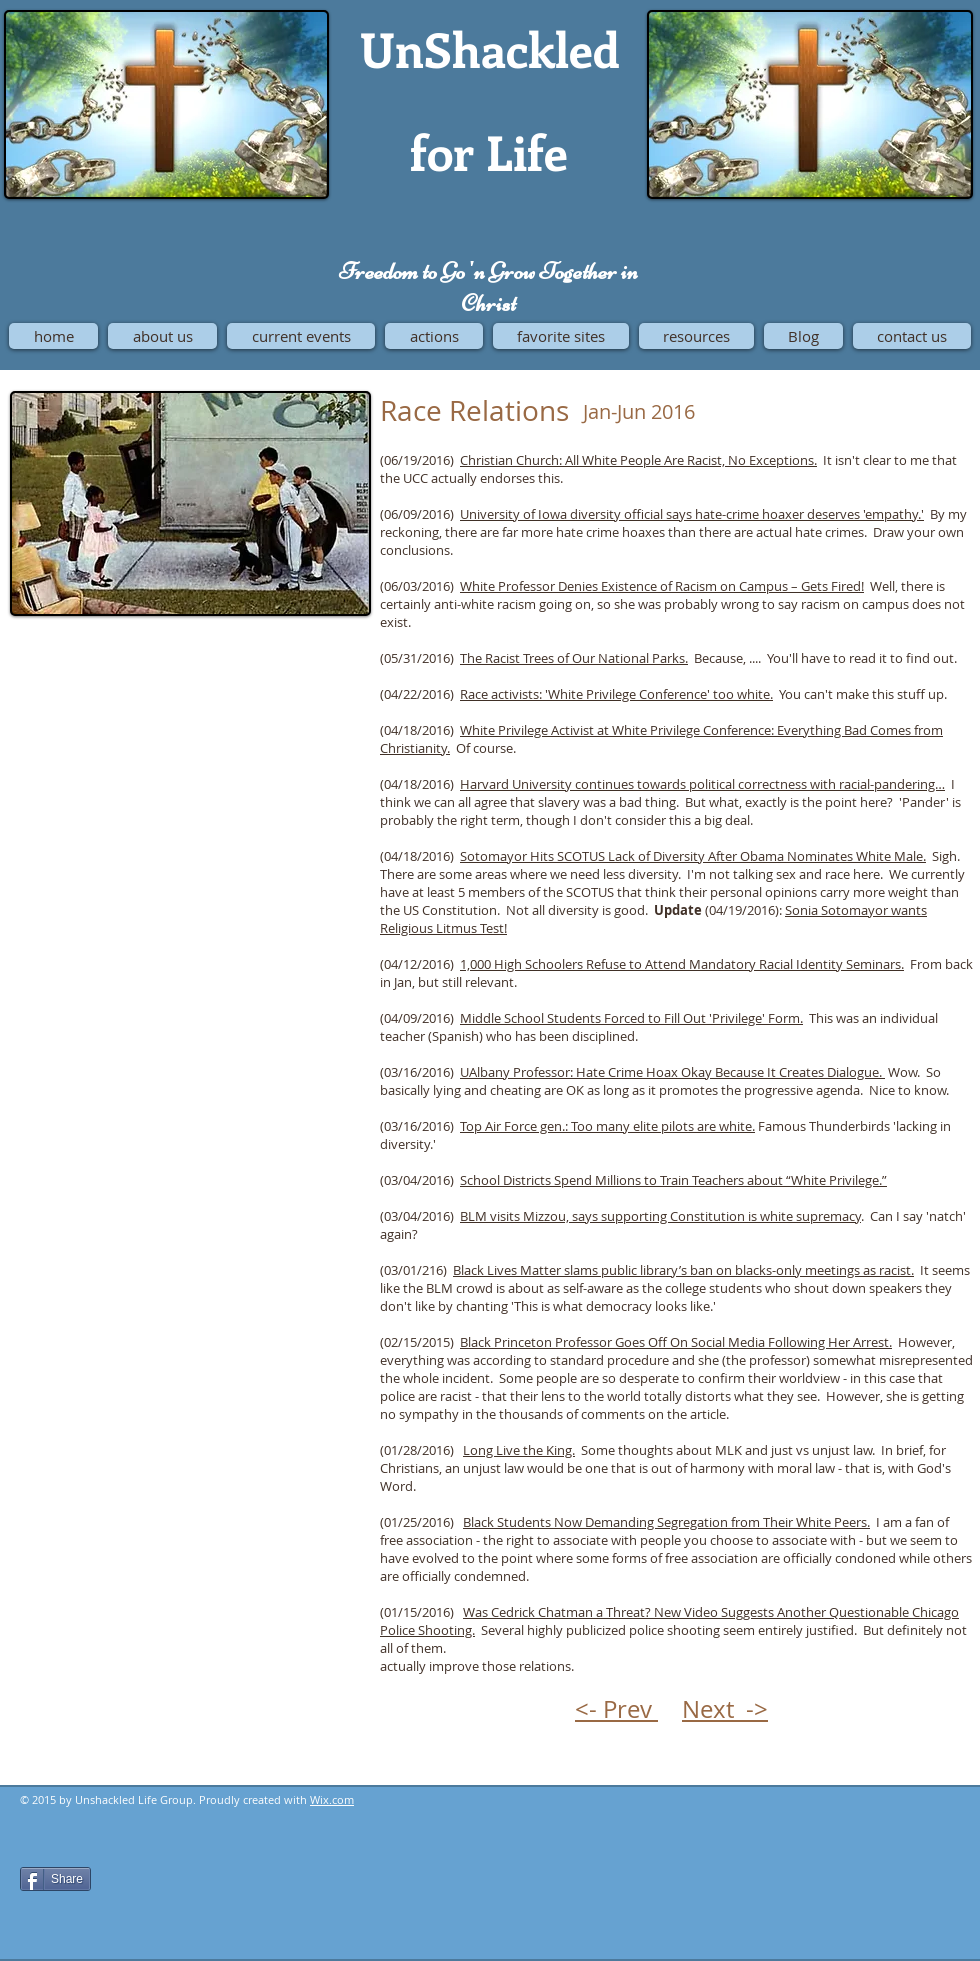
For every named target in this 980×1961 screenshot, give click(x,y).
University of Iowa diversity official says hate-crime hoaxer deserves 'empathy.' (692, 514)
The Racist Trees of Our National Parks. (574, 658)
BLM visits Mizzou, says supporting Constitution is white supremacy (660, 1216)
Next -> (725, 1709)
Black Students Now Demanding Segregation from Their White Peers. (666, 1522)
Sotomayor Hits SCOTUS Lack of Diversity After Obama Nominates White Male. (693, 856)
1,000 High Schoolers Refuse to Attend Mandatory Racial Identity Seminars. (682, 964)
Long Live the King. (519, 1450)
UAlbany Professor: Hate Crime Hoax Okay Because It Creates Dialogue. (672, 1072)
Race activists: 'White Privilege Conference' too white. (616, 694)
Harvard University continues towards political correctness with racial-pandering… (702, 784)
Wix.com (332, 1799)
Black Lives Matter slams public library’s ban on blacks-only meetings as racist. (683, 1270)
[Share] (55, 1879)
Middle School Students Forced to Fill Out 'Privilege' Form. (631, 1018)
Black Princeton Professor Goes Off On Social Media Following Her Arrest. (676, 1342)
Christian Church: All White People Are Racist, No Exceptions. (638, 460)
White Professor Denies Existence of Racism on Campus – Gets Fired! (662, 586)
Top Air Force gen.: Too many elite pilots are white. (607, 1126)
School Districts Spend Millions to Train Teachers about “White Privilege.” (673, 1180)
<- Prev (616, 1709)
